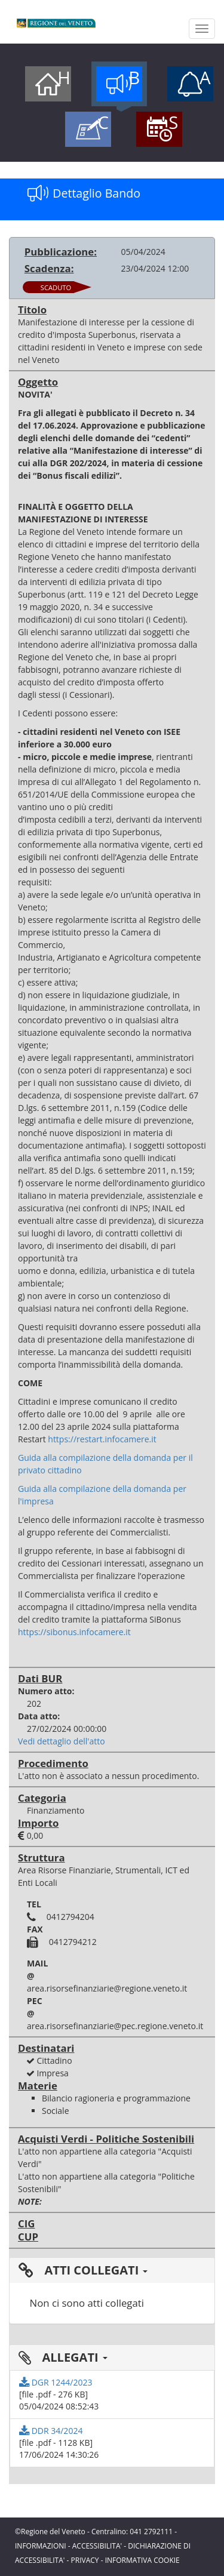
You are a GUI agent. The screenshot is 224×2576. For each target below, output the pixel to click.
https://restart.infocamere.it (102, 1439)
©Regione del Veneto (50, 2531)
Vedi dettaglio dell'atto (61, 1741)
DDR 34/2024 (50, 2430)
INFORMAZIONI (40, 2546)
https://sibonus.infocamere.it (74, 1632)
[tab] (112, 2270)
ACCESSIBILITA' (97, 2546)
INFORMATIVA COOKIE (142, 2560)
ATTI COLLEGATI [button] (83, 2270)
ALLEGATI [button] (63, 2357)
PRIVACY (85, 2560)
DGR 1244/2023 (55, 2382)
